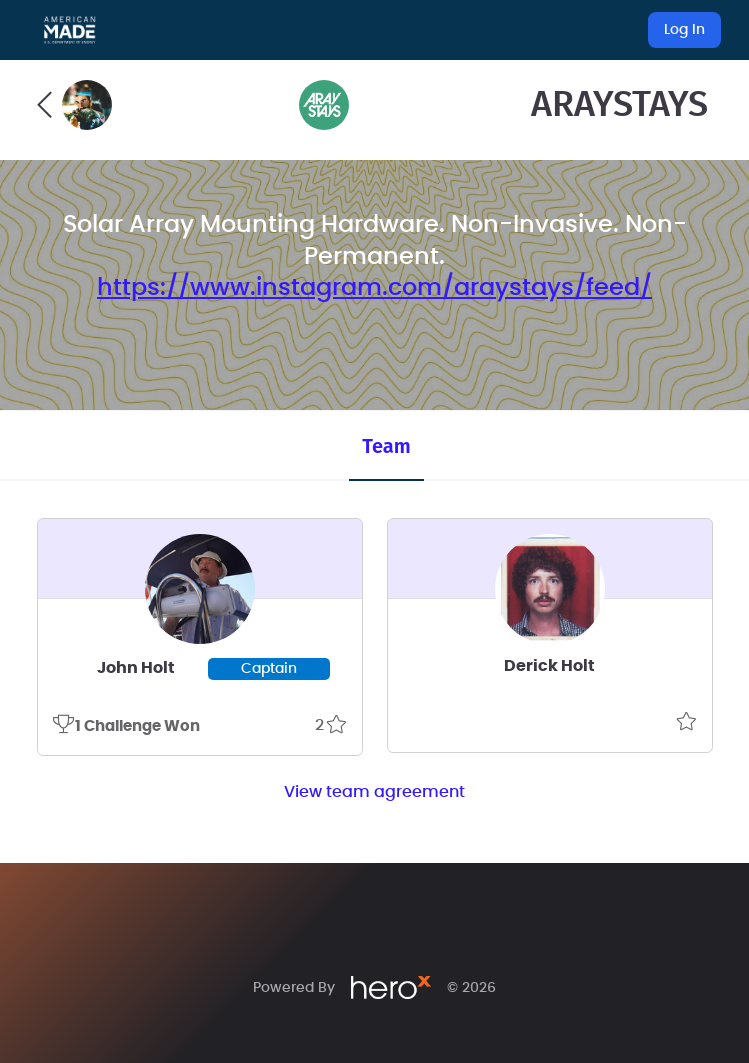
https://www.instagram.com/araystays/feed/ (374, 288)
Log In (684, 30)
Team (386, 446)
